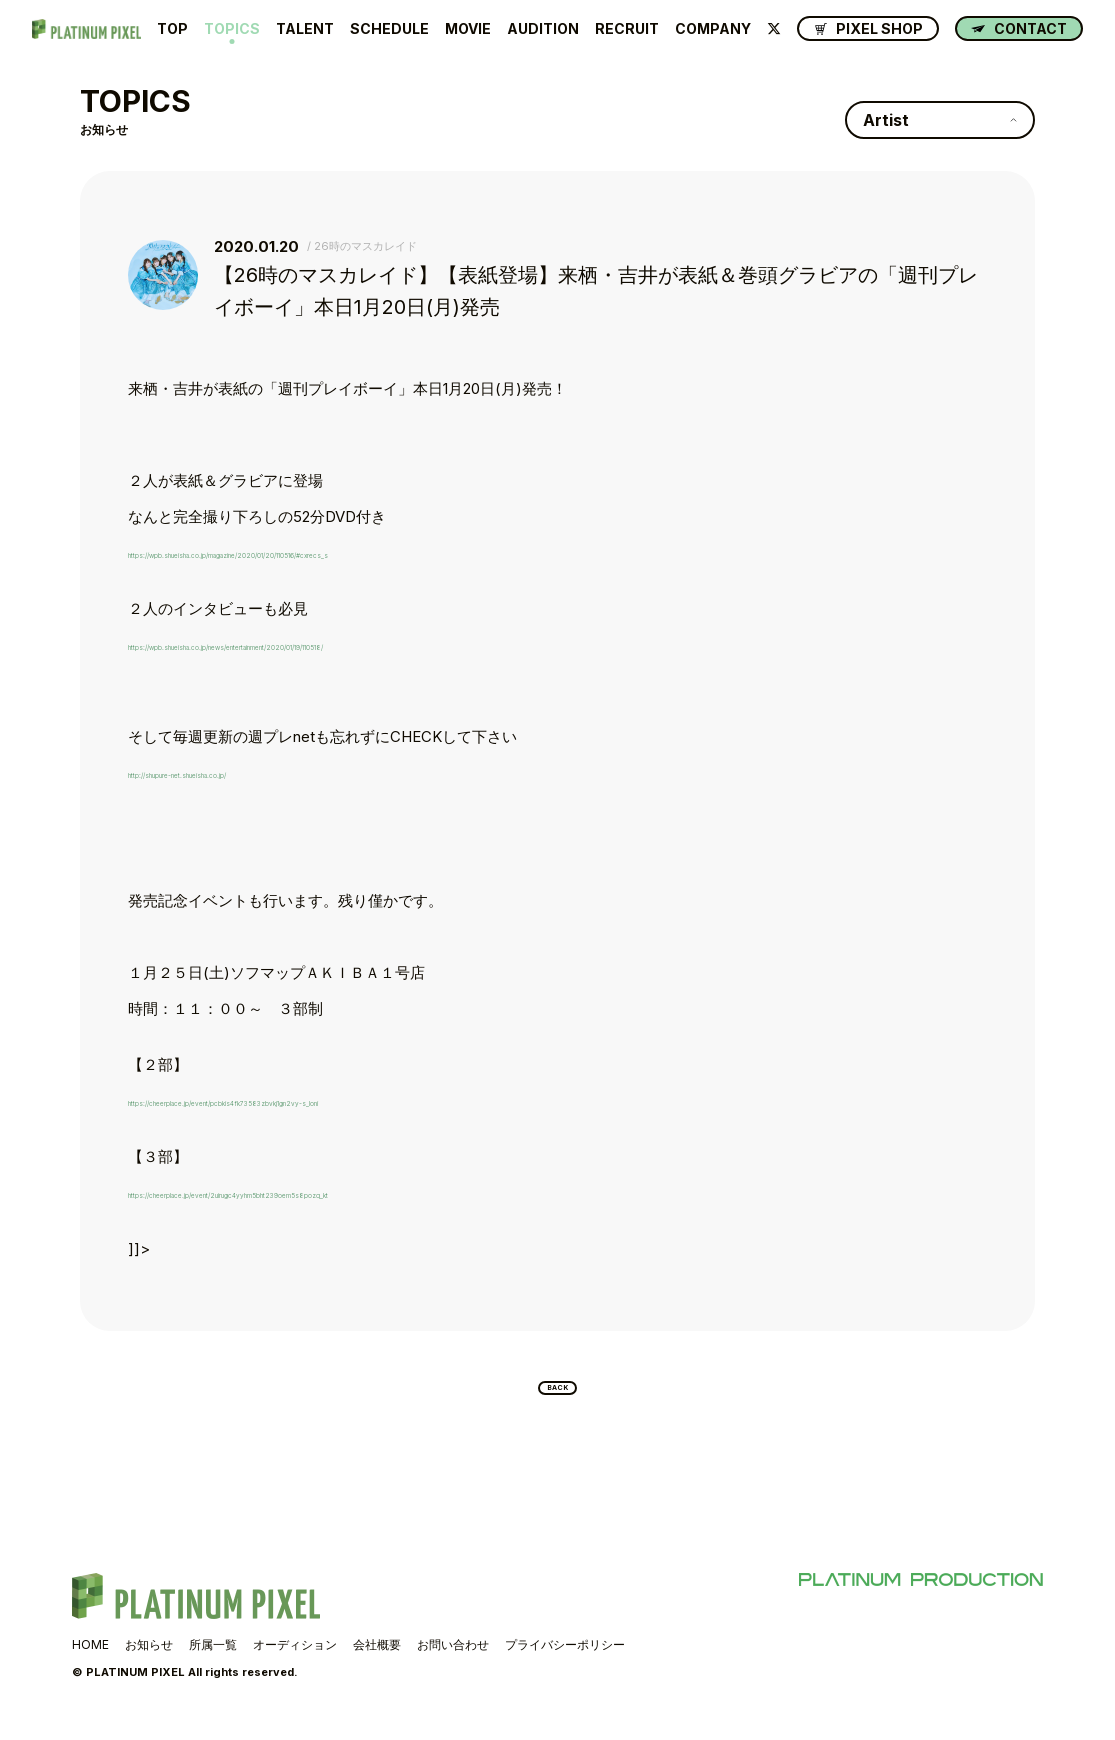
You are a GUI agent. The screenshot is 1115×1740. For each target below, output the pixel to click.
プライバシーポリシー (565, 1658)
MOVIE (468, 29)
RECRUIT (627, 29)
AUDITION (543, 29)
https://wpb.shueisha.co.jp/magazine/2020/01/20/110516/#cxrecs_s (356, 552)
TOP (172, 29)
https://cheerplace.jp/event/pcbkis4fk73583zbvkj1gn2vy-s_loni (344, 1100)
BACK (557, 1395)
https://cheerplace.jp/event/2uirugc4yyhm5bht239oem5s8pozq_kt (357, 1192)
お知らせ (149, 1658)
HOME (90, 1658)
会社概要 (377, 1658)
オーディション (295, 1658)
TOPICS (232, 29)
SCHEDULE (389, 29)
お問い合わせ (453, 1658)
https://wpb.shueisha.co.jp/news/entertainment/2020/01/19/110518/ (354, 644)
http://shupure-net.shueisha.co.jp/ (244, 772)
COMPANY (713, 29)
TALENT (305, 29)
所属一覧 (213, 1658)
